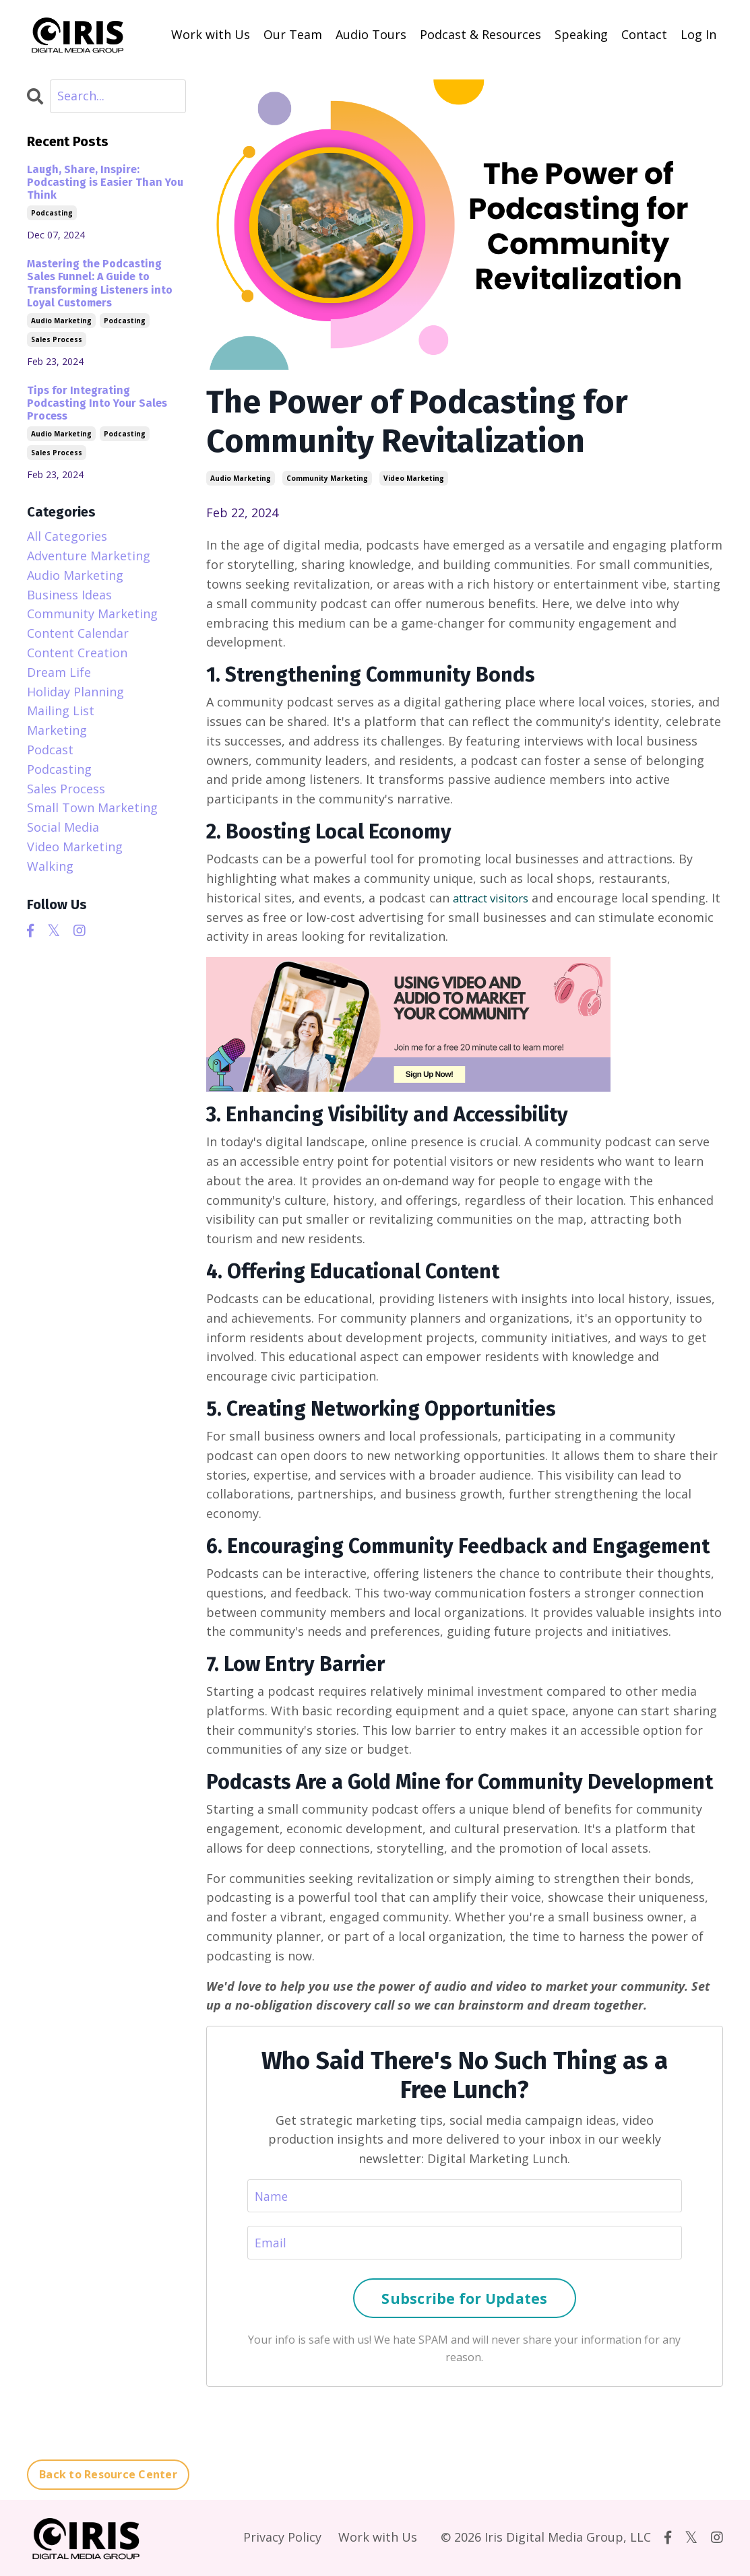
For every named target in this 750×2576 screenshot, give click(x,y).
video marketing (413, 477)
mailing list (60, 710)
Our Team (292, 34)
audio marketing (240, 477)
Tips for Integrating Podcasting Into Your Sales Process (97, 402)
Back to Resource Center (108, 2475)
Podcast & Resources (480, 34)
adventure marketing (88, 555)
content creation (77, 652)
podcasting (52, 213)
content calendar (78, 632)
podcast (50, 749)
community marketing (327, 477)
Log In (698, 34)
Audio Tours (371, 34)
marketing (57, 729)
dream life (59, 671)
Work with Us (210, 34)
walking (50, 865)
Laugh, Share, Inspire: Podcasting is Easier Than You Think (105, 181)
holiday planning (75, 691)
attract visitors (496, 897)
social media (63, 826)
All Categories (67, 535)
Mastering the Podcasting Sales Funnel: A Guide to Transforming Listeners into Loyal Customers (100, 282)
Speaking (581, 34)
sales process (56, 338)
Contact (644, 34)
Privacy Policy (282, 2538)
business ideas (69, 594)
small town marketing (92, 807)
